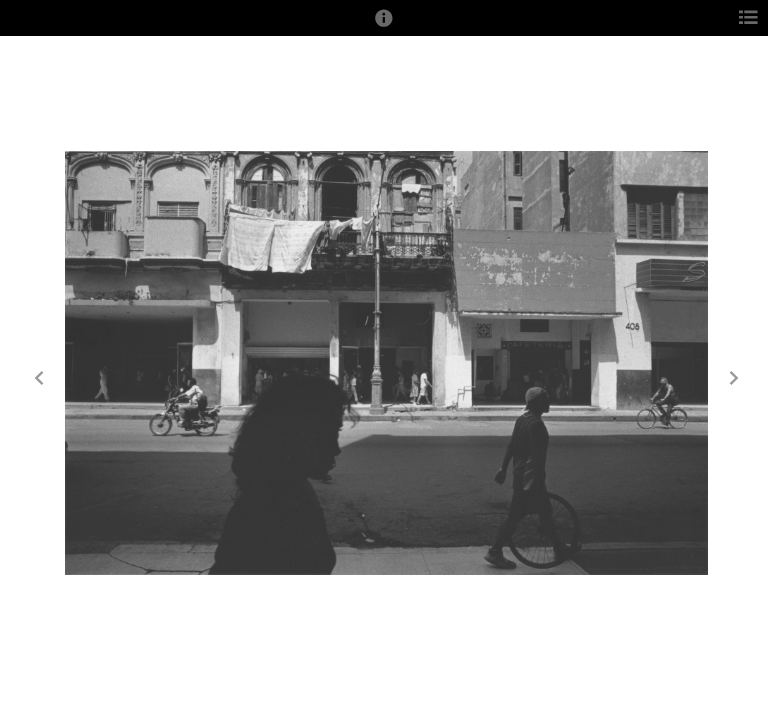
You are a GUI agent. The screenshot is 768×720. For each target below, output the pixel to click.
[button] (384, 27)
